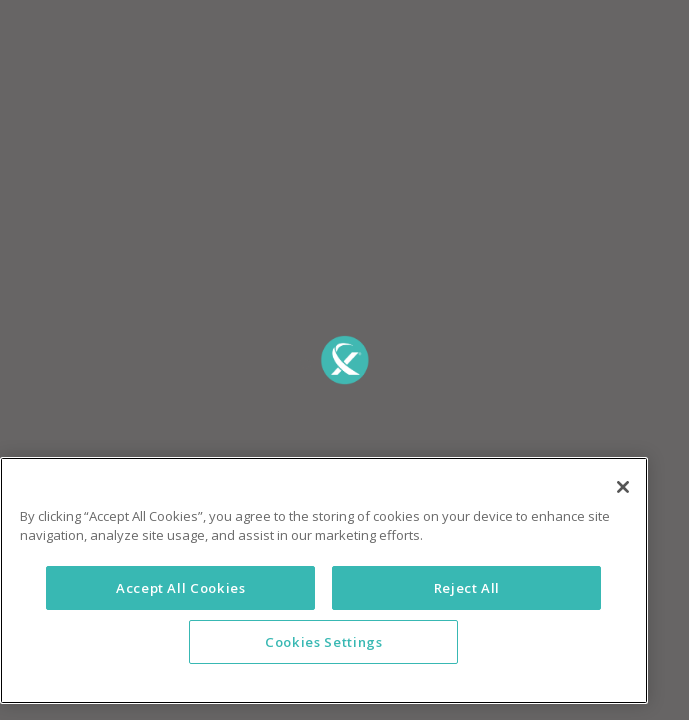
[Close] (623, 524)
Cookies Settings (324, 679)
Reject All (467, 625)
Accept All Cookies (181, 625)
